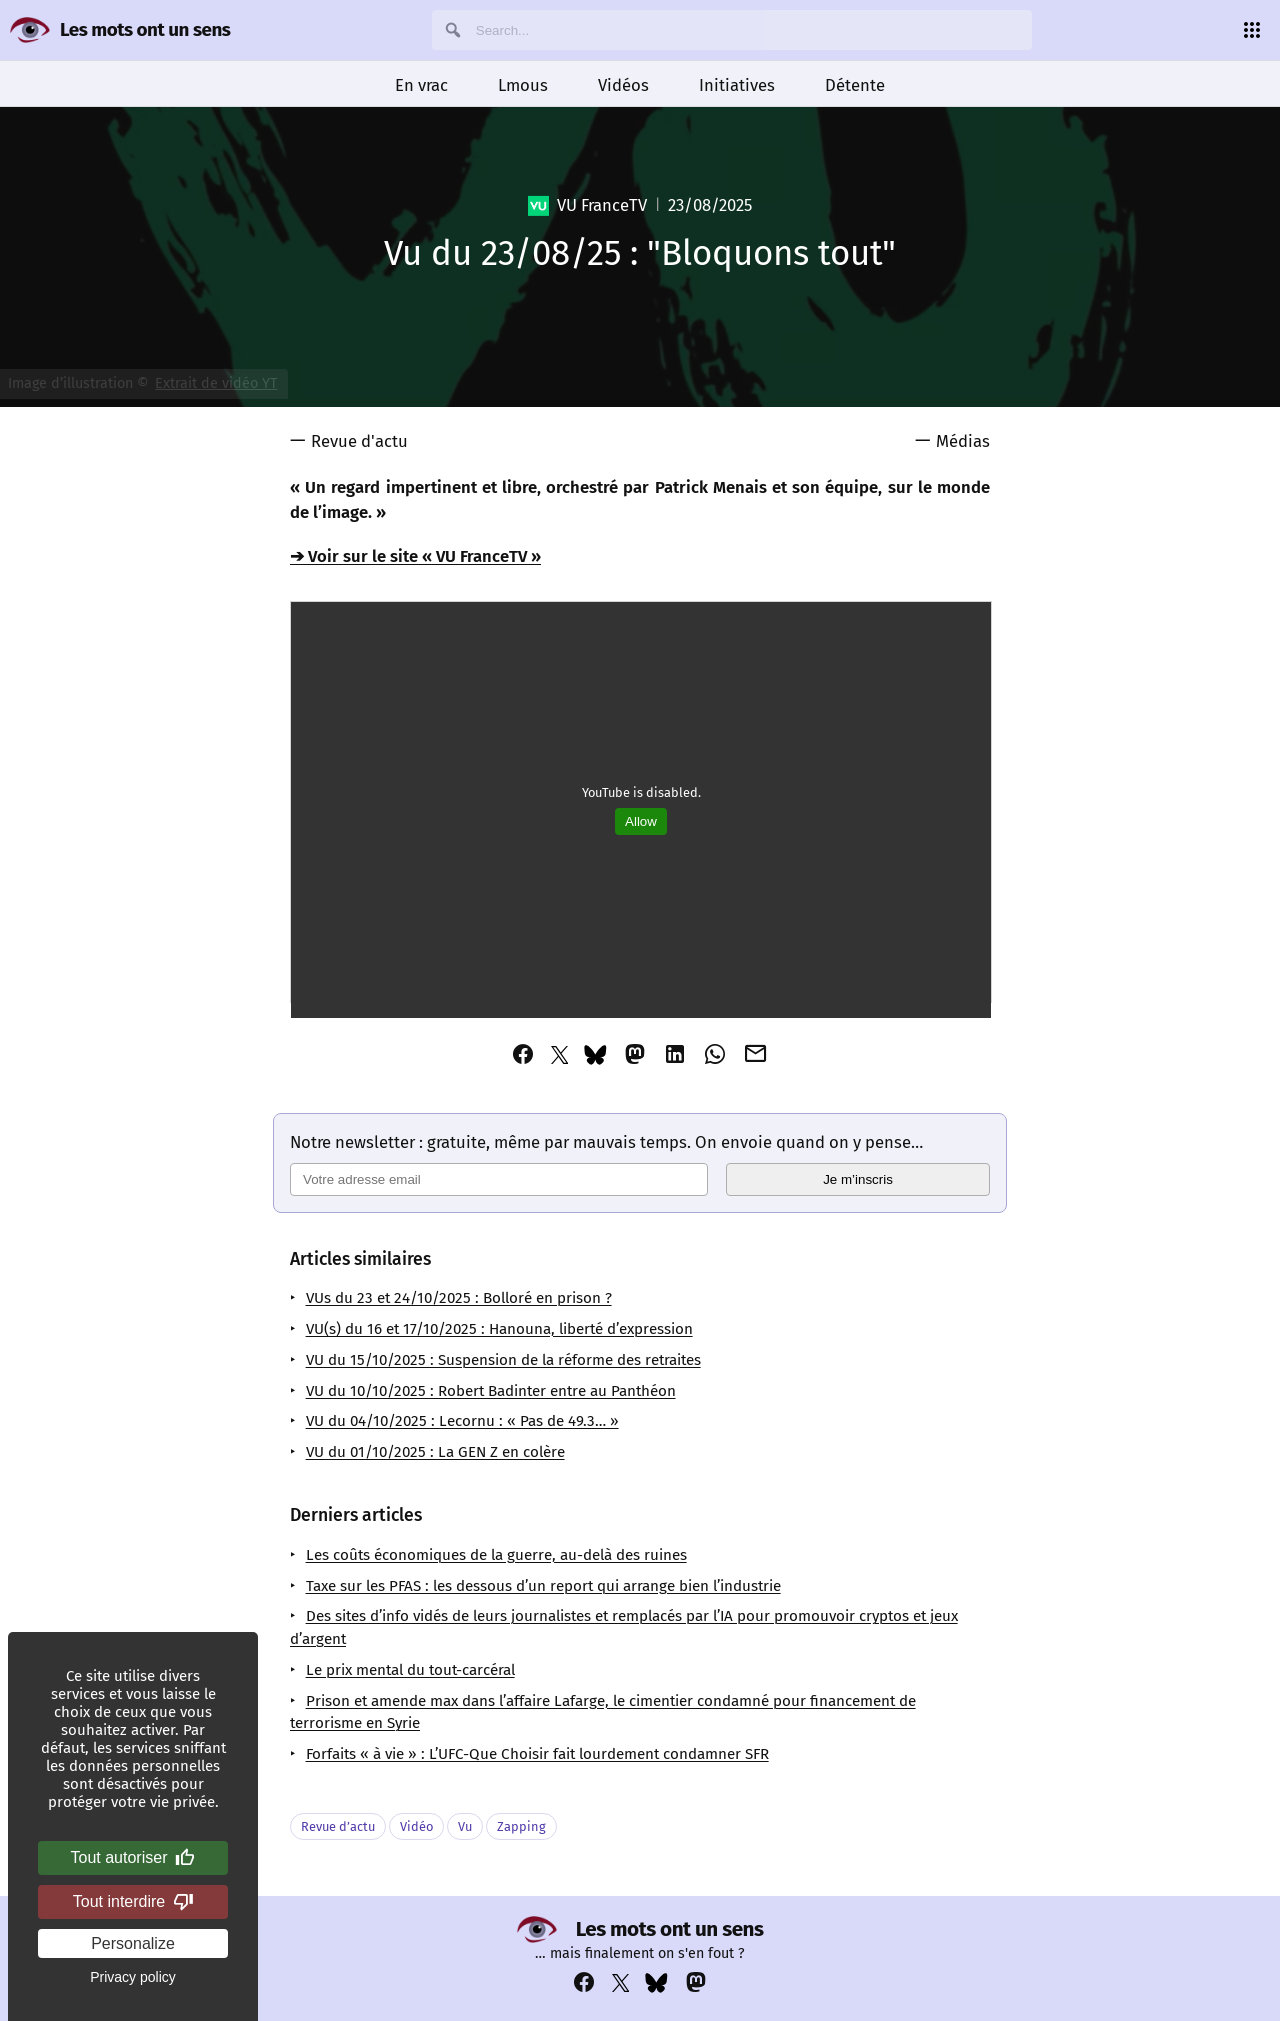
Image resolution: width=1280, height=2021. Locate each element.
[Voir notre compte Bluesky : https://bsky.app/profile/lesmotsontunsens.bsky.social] (656, 1983)
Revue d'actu (359, 441)
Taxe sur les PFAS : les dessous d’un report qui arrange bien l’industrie (543, 1586)
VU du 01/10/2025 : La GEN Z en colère (435, 1452)
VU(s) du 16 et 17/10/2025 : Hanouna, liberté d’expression (499, 1329)
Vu (465, 1826)
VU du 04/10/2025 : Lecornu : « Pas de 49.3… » (462, 1421)
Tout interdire (133, 1902)
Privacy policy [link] (133, 1977)
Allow (641, 821)
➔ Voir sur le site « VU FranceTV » (415, 556)
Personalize (133, 1943)
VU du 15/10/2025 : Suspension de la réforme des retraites (503, 1360)
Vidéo (416, 1826)
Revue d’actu (338, 1826)
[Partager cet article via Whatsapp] (715, 1054)
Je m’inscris (858, 1179)
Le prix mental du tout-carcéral (410, 1670)
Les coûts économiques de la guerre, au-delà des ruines (496, 1555)
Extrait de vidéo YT (216, 383)
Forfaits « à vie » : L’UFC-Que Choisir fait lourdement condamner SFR (537, 1754)
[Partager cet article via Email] (756, 1054)
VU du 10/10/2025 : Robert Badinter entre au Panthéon (491, 1391)
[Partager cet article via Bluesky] (595, 1055)
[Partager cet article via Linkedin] (675, 1054)
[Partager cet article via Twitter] (560, 1055)
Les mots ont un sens (145, 29)
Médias (963, 441)
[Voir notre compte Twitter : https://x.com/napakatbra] (621, 1983)
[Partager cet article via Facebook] (523, 1054)
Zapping (521, 1826)
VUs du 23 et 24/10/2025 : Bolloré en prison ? (459, 1298)
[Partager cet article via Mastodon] (635, 1054)
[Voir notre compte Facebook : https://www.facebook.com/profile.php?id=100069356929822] (584, 1982)
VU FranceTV (587, 205)
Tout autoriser (133, 1858)
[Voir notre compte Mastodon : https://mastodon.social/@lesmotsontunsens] (696, 1982)
